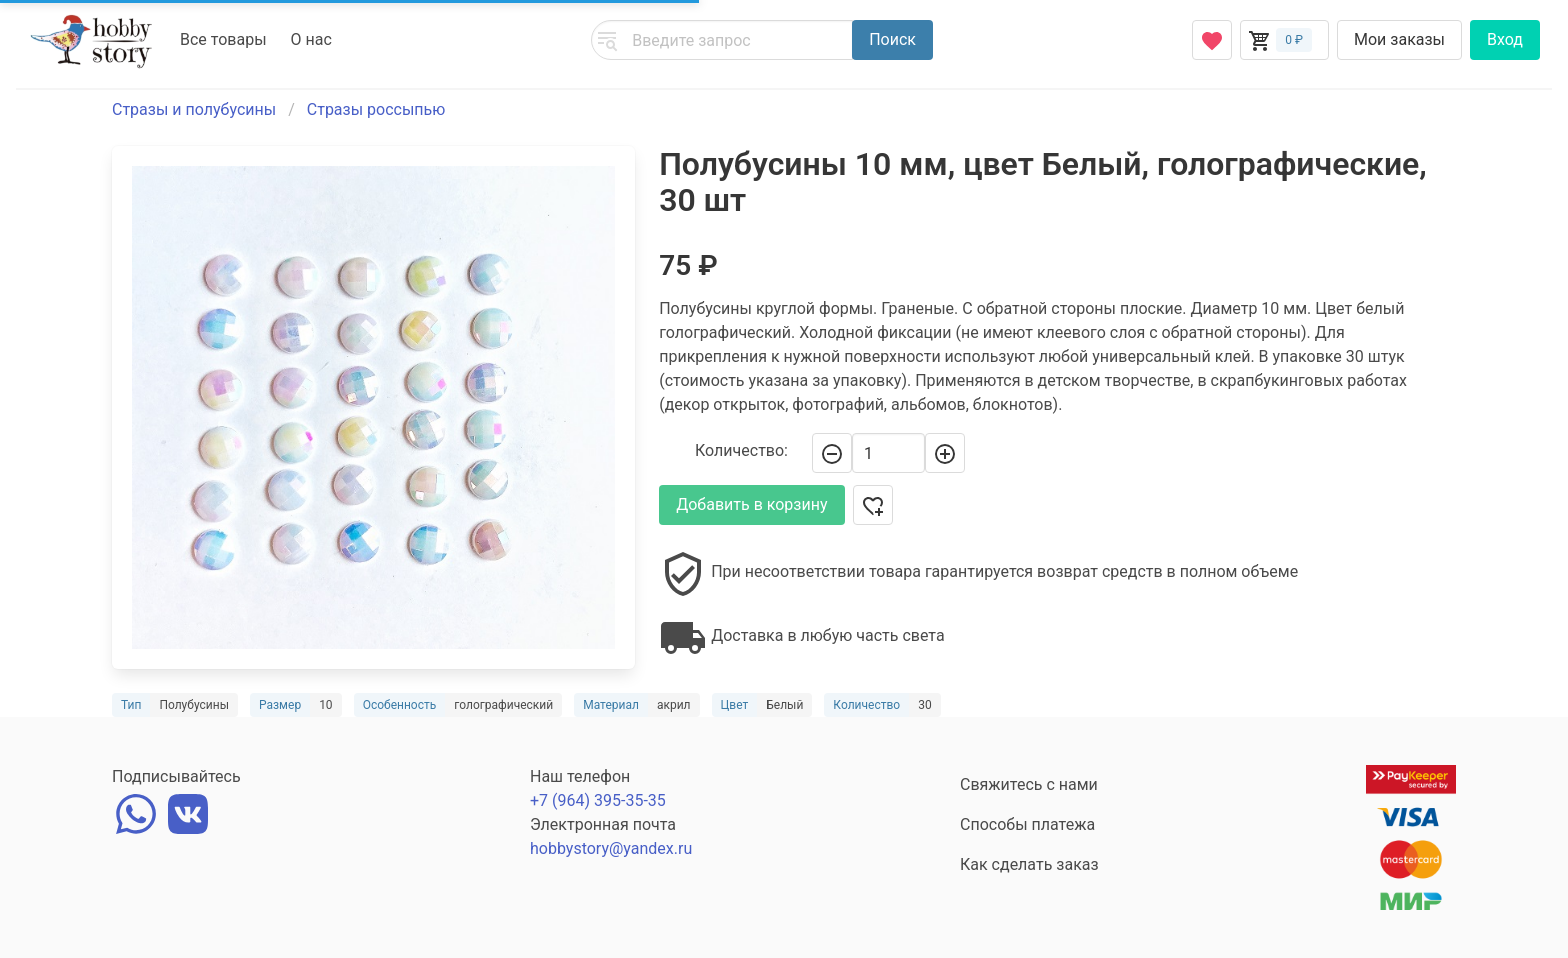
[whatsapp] (136, 811)
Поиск (892, 39)
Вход (1505, 39)
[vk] (188, 811)
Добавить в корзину (751, 504)
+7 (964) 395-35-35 (598, 800)
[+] (945, 453)
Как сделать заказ (1029, 864)
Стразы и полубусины (194, 109)
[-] (832, 453)
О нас (311, 39)
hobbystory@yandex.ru (611, 848)
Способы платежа (1027, 824)
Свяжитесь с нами (1029, 784)
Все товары (223, 39)
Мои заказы (1399, 39)
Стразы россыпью (376, 109)
